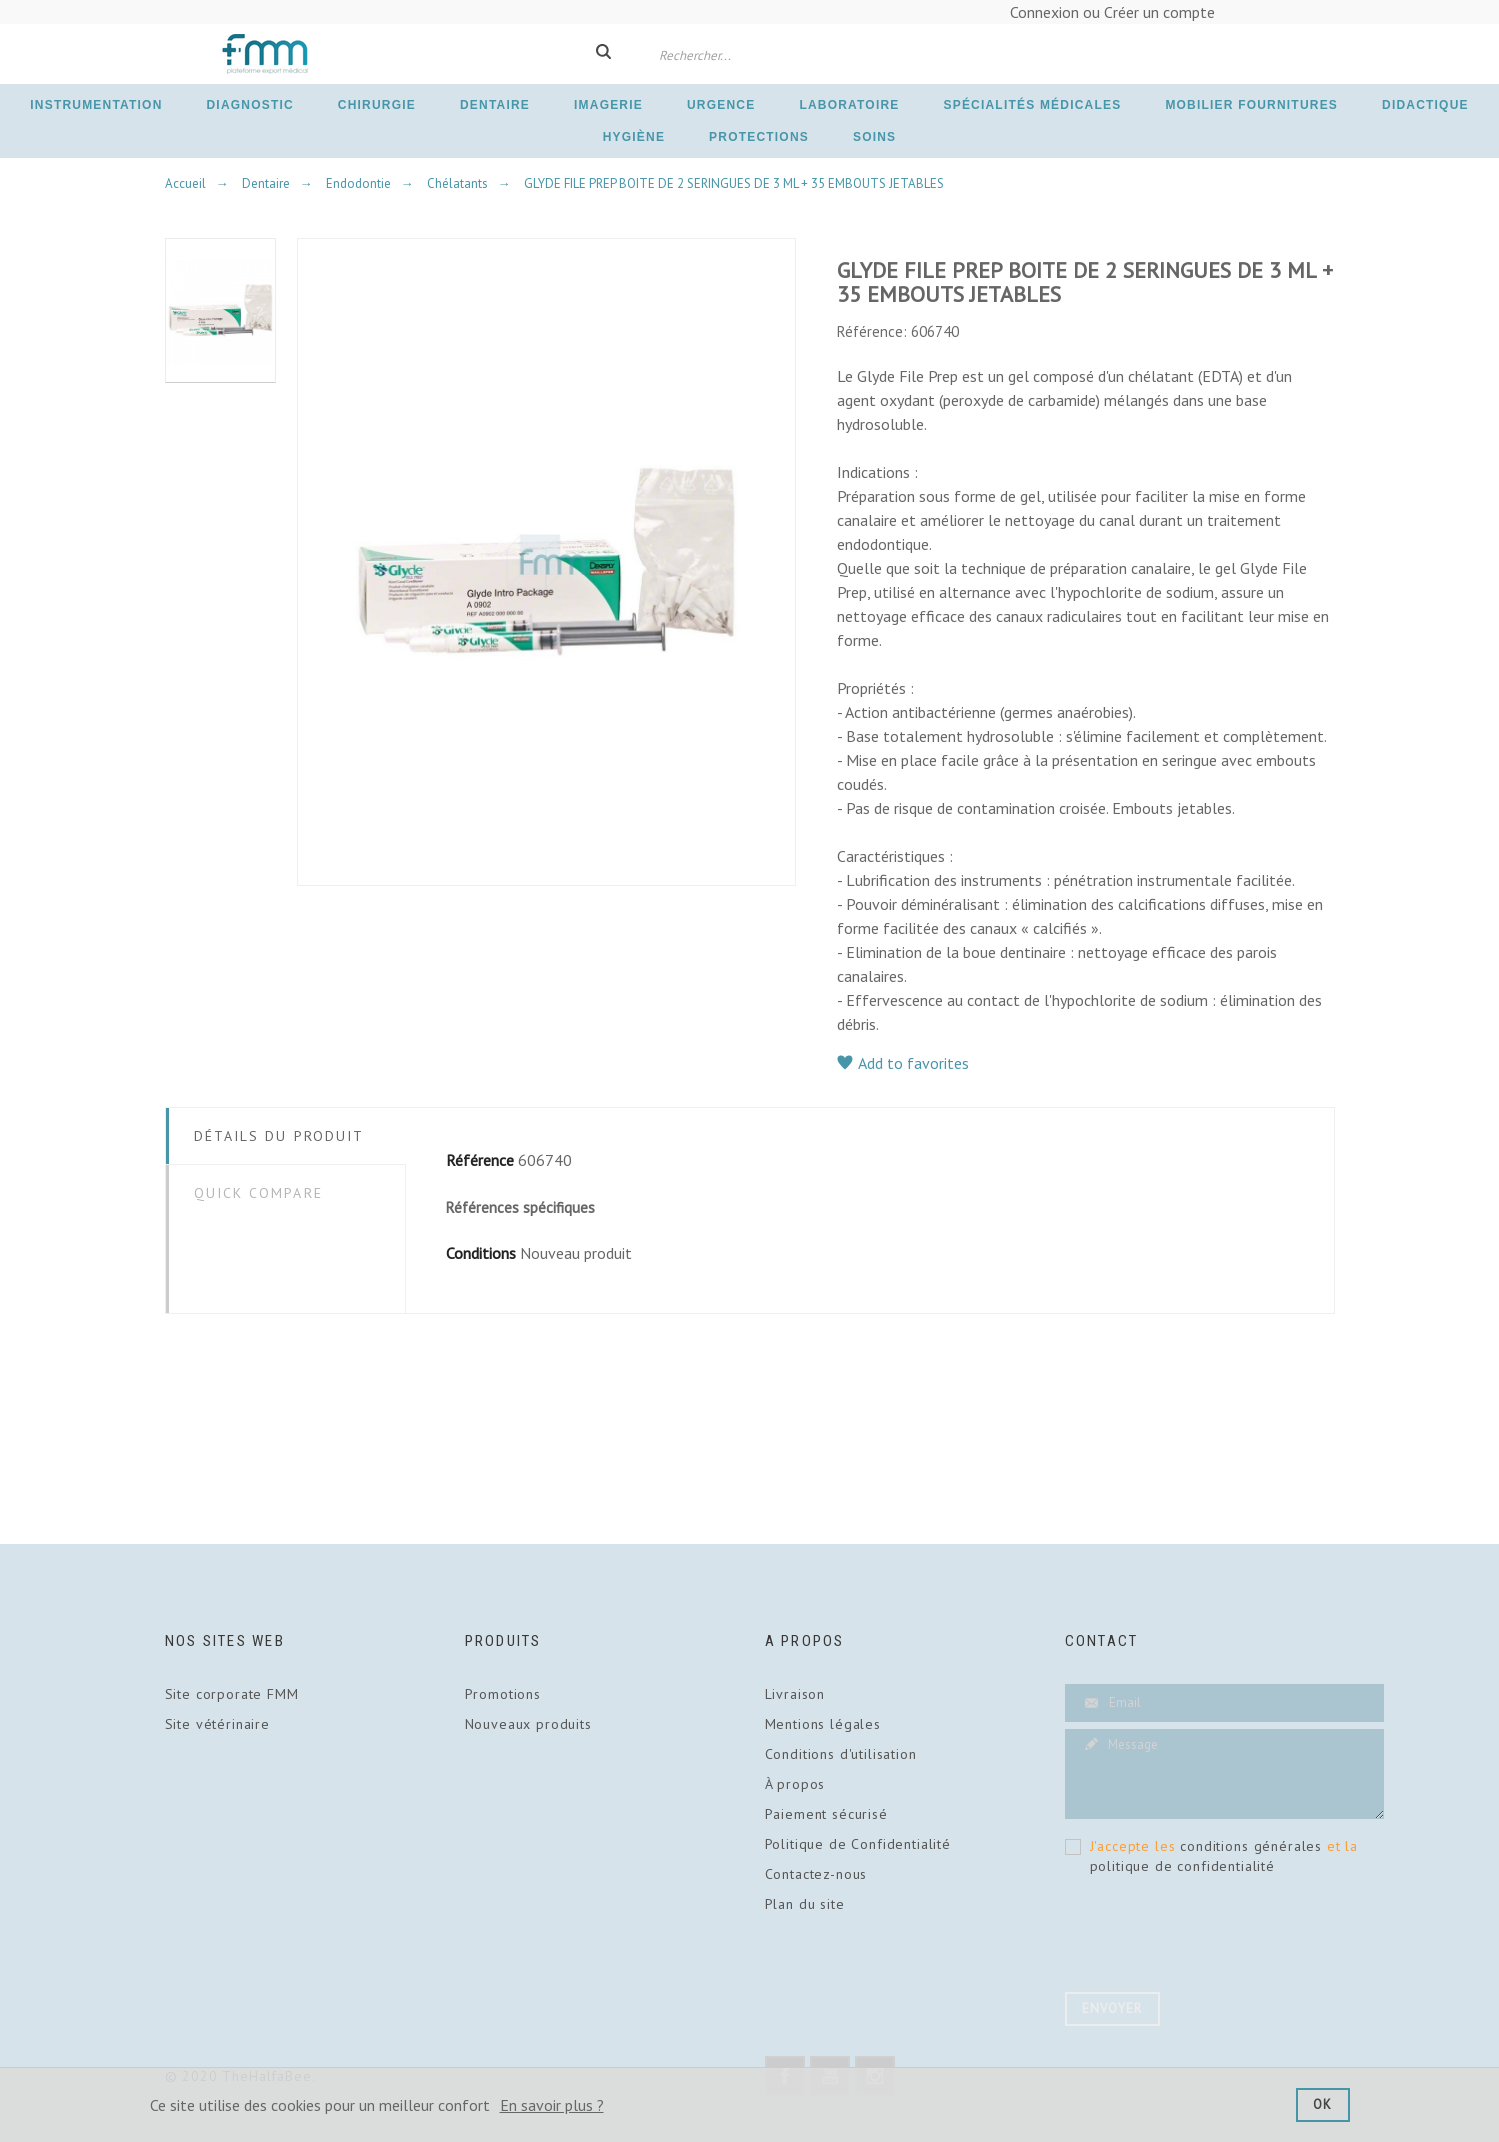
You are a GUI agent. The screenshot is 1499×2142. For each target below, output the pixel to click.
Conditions (481, 1253)
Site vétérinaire (217, 1724)
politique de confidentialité (1183, 1866)
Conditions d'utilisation (841, 1754)
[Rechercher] (735, 54)
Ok (1323, 2104)
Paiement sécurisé (826, 1814)
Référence (480, 1160)
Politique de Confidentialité (858, 1844)
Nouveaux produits (528, 1724)
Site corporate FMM (232, 1694)
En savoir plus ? (552, 2105)
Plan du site (805, 1904)
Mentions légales (823, 1724)
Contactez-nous (816, 1874)
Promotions (503, 1694)
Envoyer (1112, 2008)
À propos (795, 1784)
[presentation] (1217, 1938)
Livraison (795, 1694)
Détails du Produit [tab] (279, 1136)
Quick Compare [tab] (258, 1193)
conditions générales (1251, 1846)
